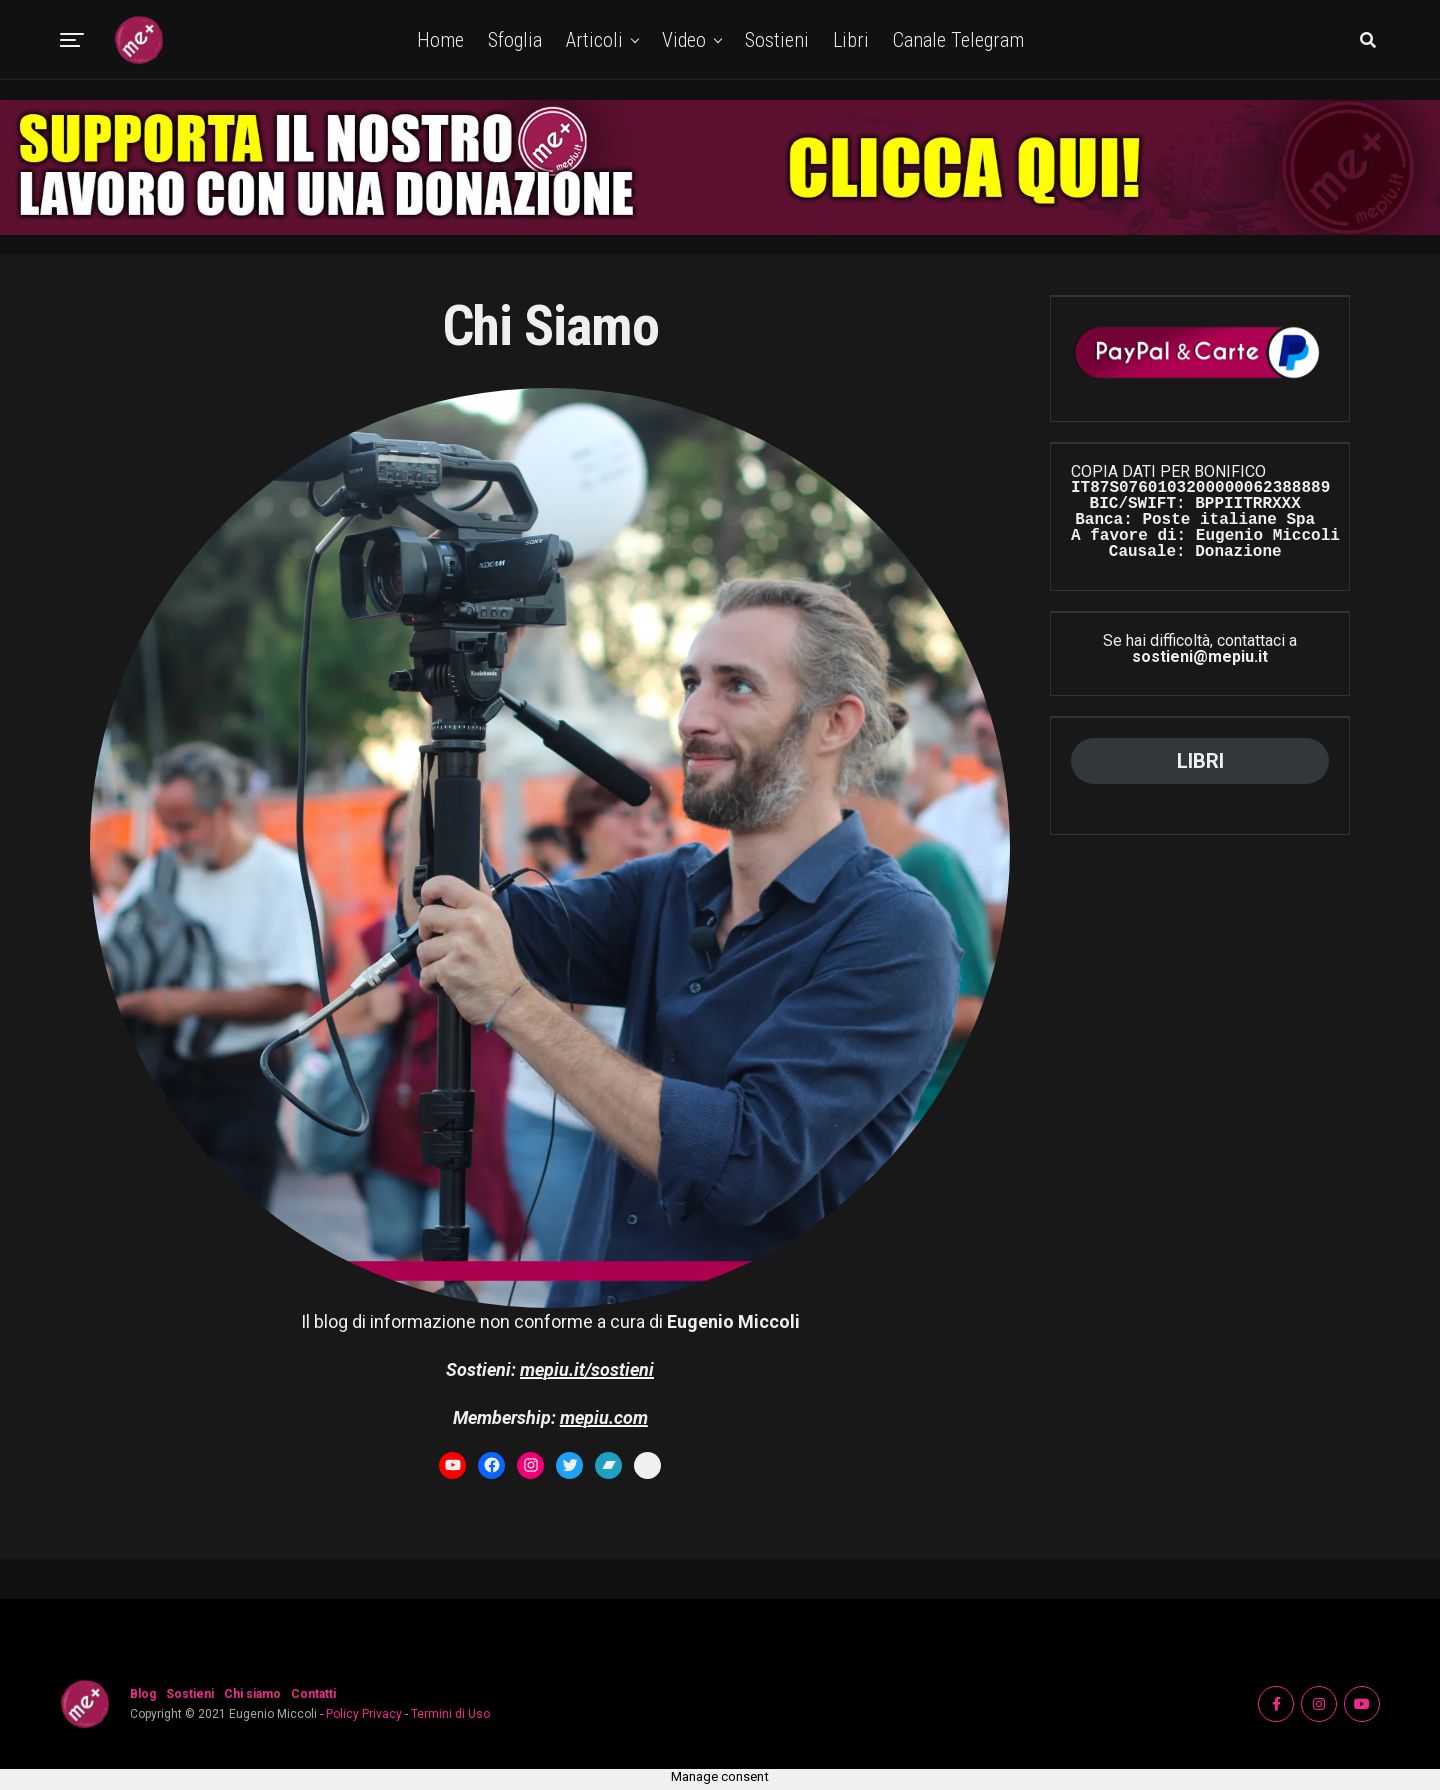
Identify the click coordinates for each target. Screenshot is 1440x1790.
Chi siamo (252, 1694)
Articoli (594, 40)
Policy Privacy (364, 1714)
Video (684, 40)
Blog (143, 1694)
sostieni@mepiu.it (1200, 656)
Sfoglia (515, 40)
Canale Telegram (958, 40)
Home (440, 40)
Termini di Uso (450, 1714)
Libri (851, 40)
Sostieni (777, 40)
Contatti (313, 1694)
